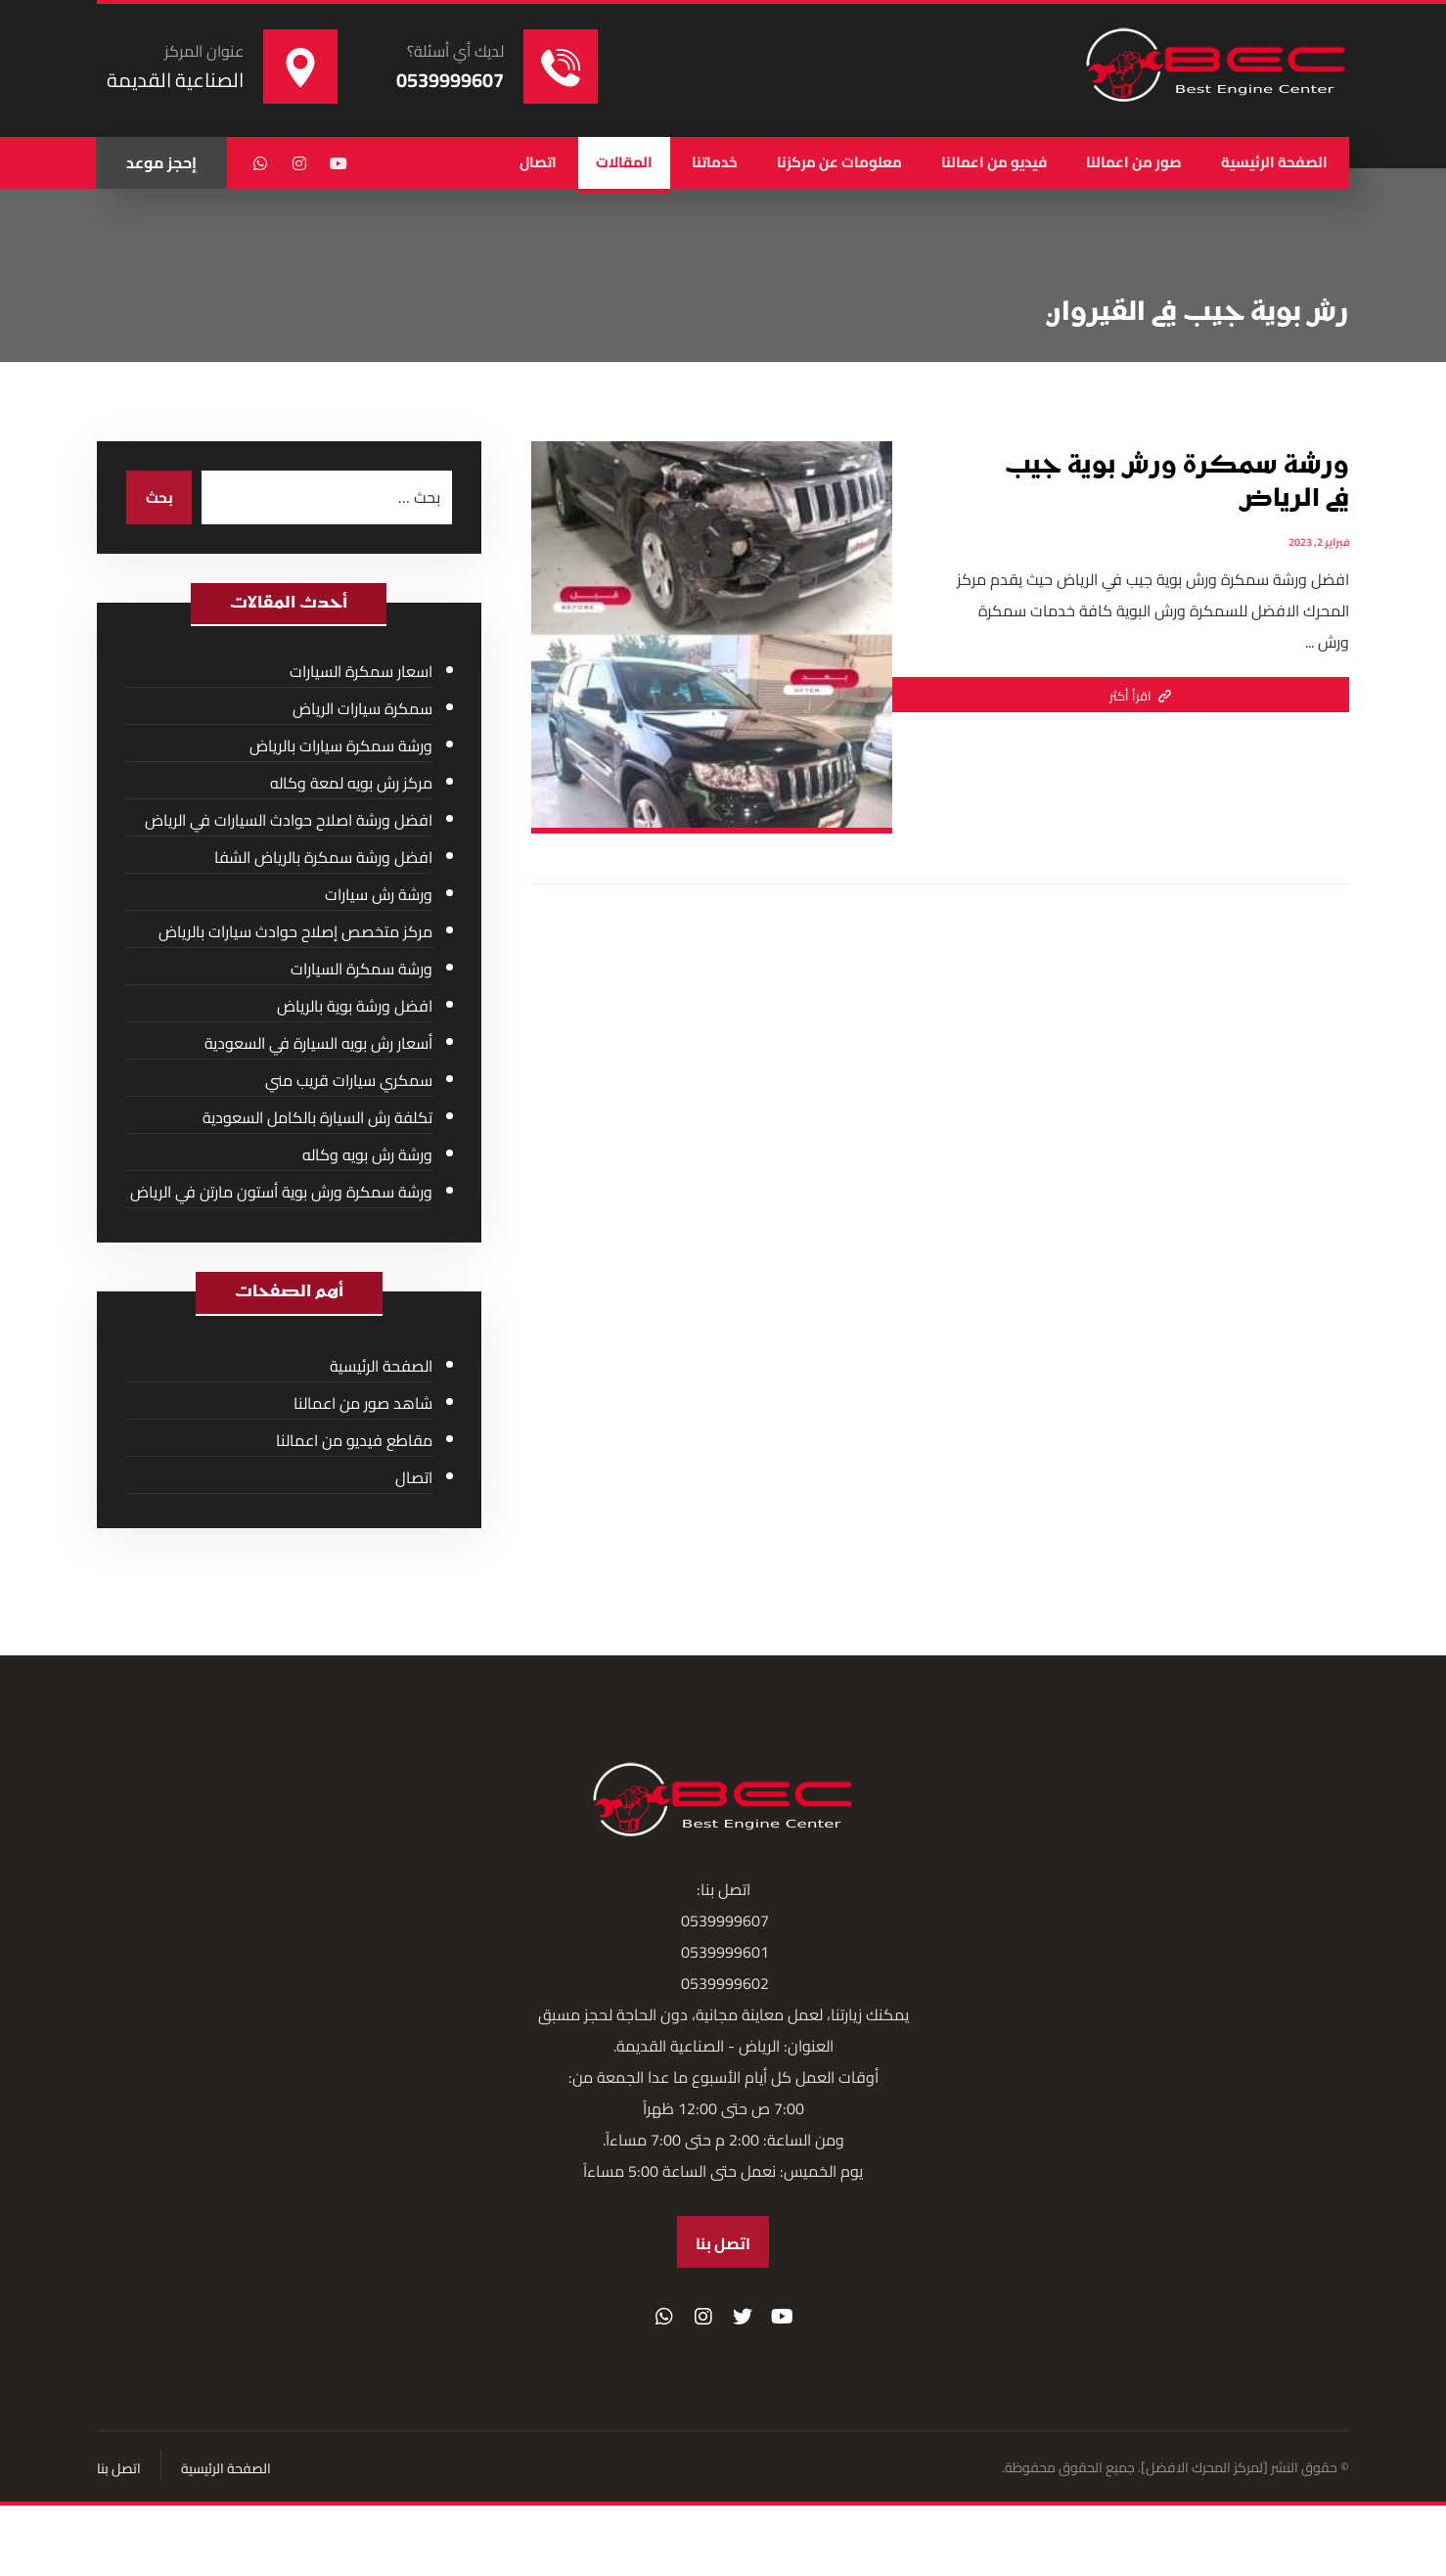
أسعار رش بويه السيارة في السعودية (318, 1044)
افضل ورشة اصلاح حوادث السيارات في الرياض (288, 821)
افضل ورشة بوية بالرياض (354, 1006)
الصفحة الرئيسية (381, 1366)
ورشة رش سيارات (378, 895)
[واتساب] (260, 163)
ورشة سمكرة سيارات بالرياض (340, 746)
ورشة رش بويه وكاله (367, 1155)
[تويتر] (742, 2321)
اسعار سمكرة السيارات (361, 672)
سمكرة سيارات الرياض (362, 709)
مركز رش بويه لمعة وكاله (351, 783)
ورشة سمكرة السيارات (361, 969)
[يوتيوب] (338, 163)
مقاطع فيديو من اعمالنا (354, 1441)
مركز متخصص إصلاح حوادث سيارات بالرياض (295, 932)
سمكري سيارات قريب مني (348, 1081)
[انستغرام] (299, 163)
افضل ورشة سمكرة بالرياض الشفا (323, 858)
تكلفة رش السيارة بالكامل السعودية (317, 1118)
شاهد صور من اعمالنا (363, 1404)
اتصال (413, 1478)
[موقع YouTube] (781, 2321)
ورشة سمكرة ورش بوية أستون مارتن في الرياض (281, 1192)
